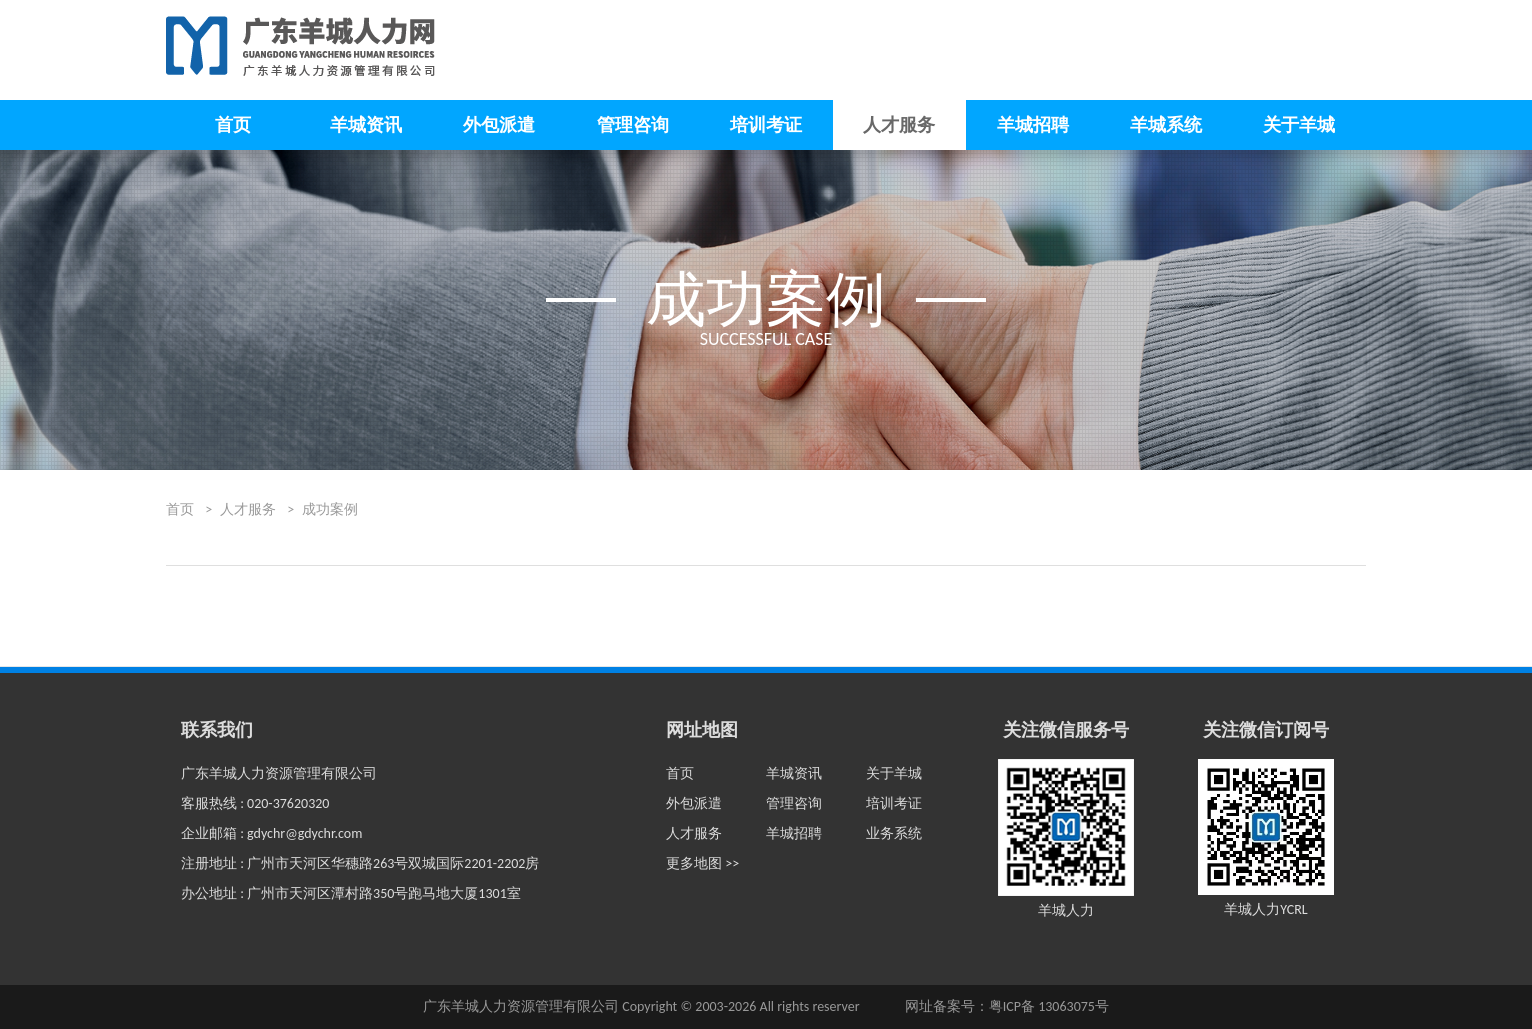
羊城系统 (1166, 125)
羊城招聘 (1033, 125)
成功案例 (330, 509)
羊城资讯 (366, 125)
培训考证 (766, 125)
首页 (233, 125)
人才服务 (899, 125)
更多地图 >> (702, 863)
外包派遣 (499, 125)
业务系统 (894, 833)
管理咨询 (633, 125)
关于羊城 (1299, 125)
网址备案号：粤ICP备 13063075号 (1007, 1006)
